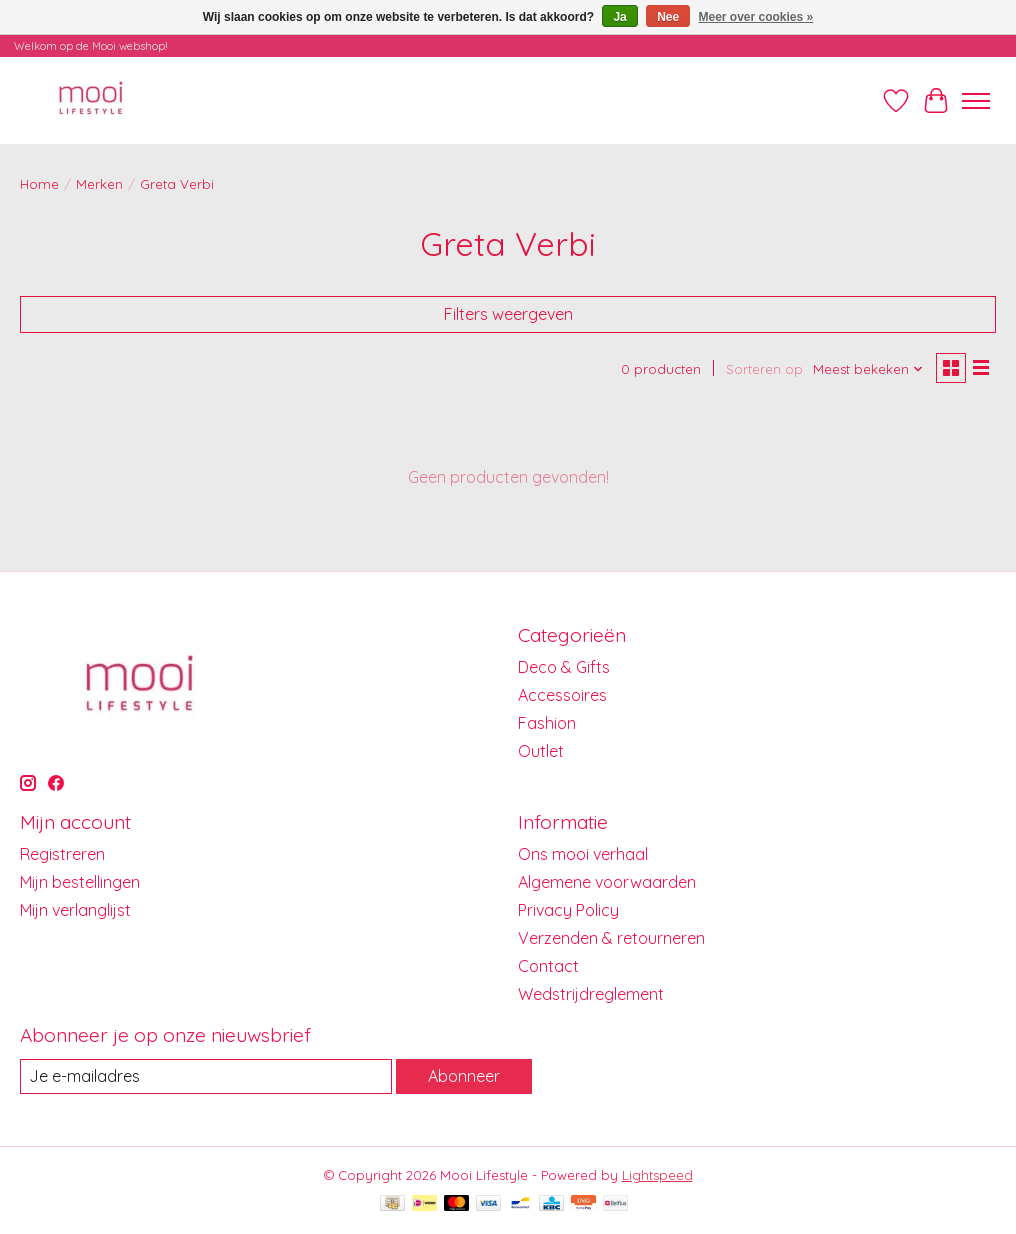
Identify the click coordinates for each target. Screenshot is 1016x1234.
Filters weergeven (508, 314)
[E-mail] (206, 1076)
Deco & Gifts (564, 667)
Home (39, 184)
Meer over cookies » (756, 17)
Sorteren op (764, 369)
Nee (668, 17)
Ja (619, 17)
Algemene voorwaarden (607, 882)
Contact (548, 966)
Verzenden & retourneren (611, 938)
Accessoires (562, 695)
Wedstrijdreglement (591, 994)
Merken (99, 184)
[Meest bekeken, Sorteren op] (868, 369)
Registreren (62, 854)
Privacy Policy (568, 910)
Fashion (547, 723)
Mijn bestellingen (80, 882)
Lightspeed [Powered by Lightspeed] (657, 1175)
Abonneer (464, 1076)
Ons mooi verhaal (583, 854)
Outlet (541, 751)
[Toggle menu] (976, 101)
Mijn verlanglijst (75, 910)
